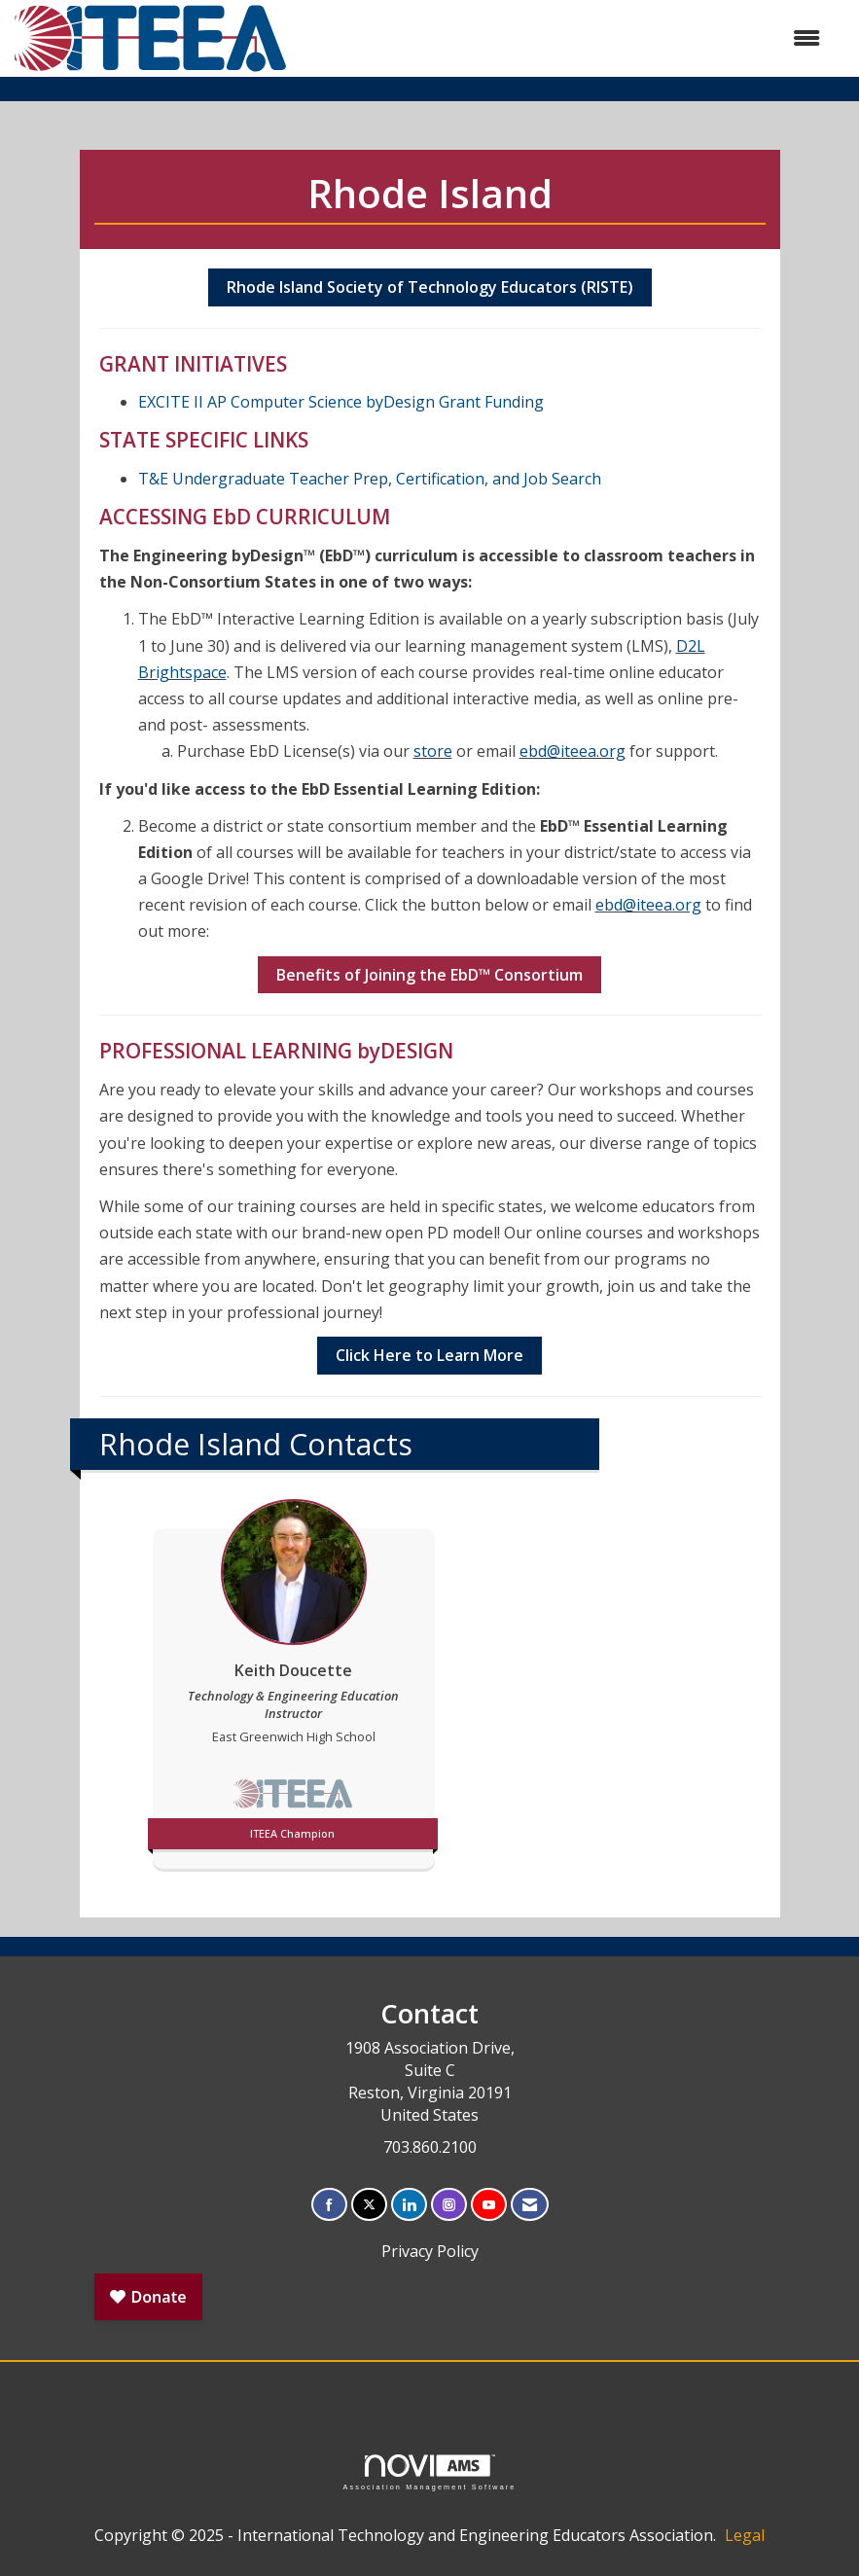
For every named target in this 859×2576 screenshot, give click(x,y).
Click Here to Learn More (429, 1355)
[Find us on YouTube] (489, 2205)
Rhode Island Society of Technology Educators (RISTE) (430, 287)
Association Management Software (429, 2472)
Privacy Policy (430, 2251)
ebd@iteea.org (572, 751)
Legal (745, 2535)
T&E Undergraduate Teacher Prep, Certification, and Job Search (369, 478)
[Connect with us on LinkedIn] (409, 2205)
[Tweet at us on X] (369, 2205)
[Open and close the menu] (564, 38)
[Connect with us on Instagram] (449, 2205)
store (432, 751)
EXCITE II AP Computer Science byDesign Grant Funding (341, 401)
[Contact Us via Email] (530, 2205)
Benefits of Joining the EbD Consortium (429, 974)
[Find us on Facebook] (329, 2205)
